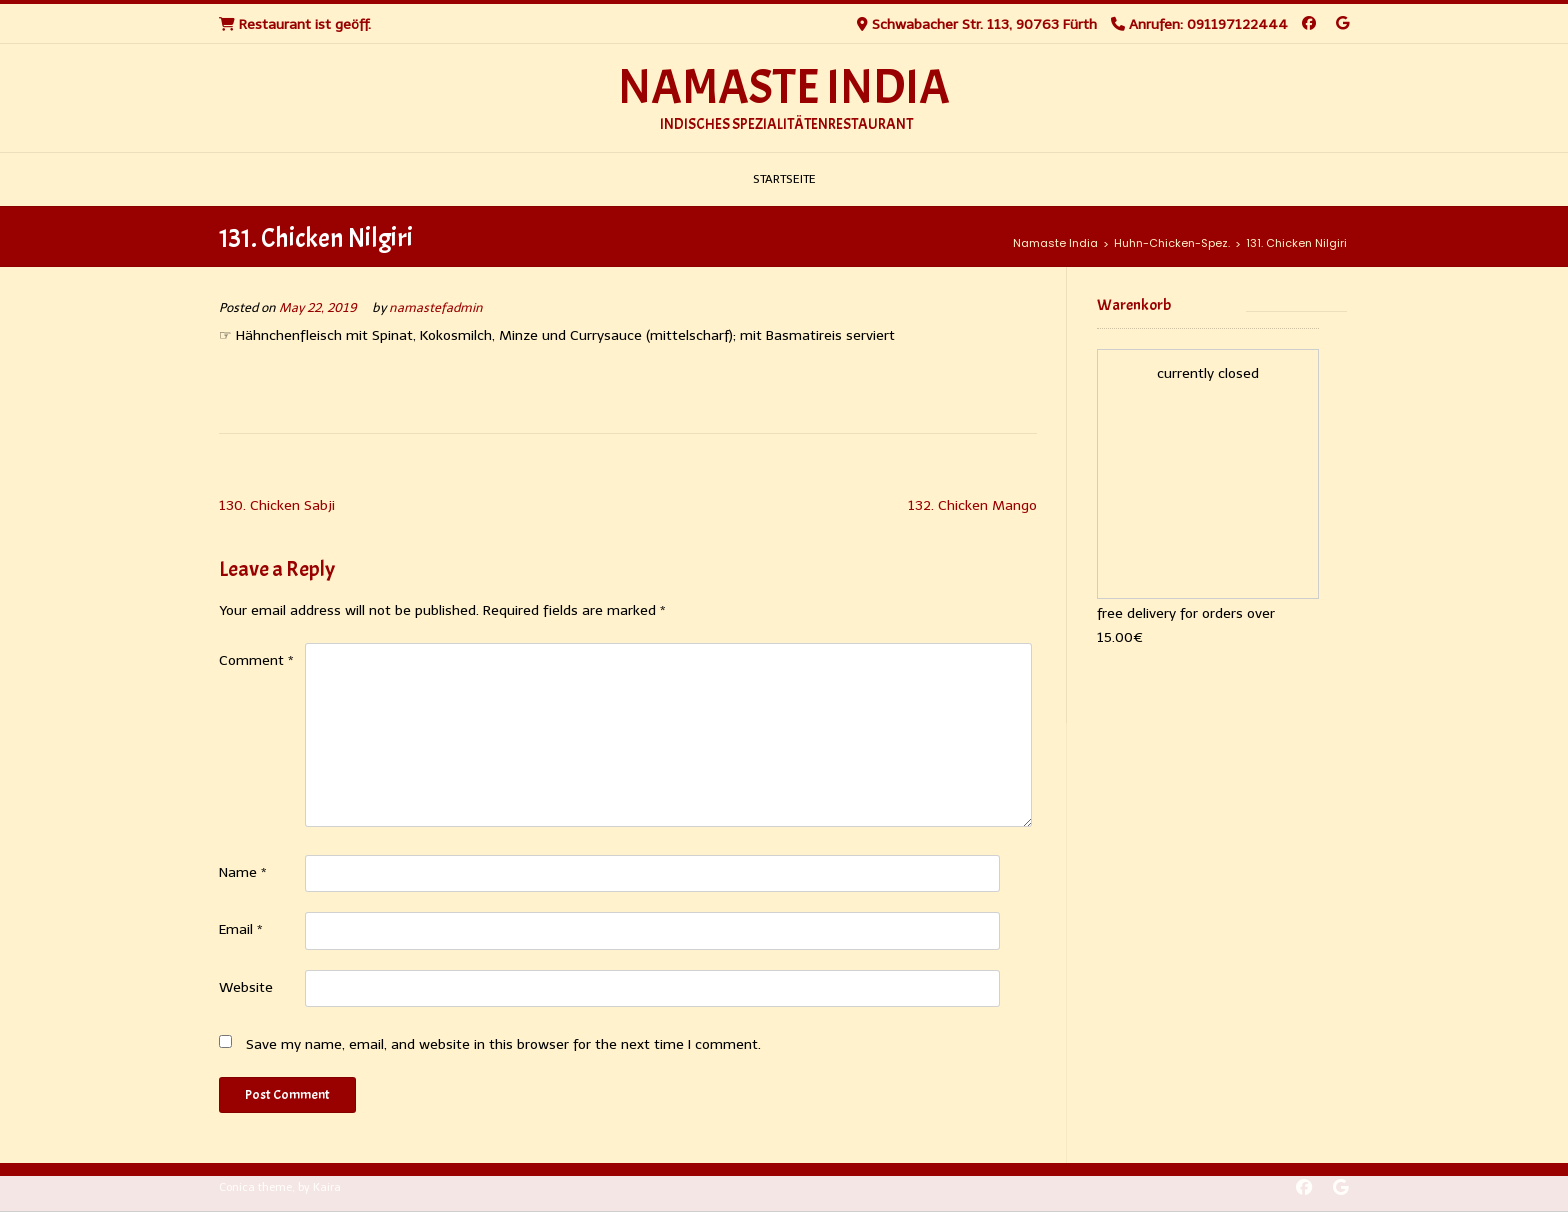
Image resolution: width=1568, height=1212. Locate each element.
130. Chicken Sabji (277, 505)
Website (246, 987)
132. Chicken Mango (972, 505)
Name (243, 872)
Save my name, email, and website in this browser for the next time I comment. (503, 1044)
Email (241, 929)
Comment (256, 660)
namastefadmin (436, 307)
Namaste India (784, 88)
